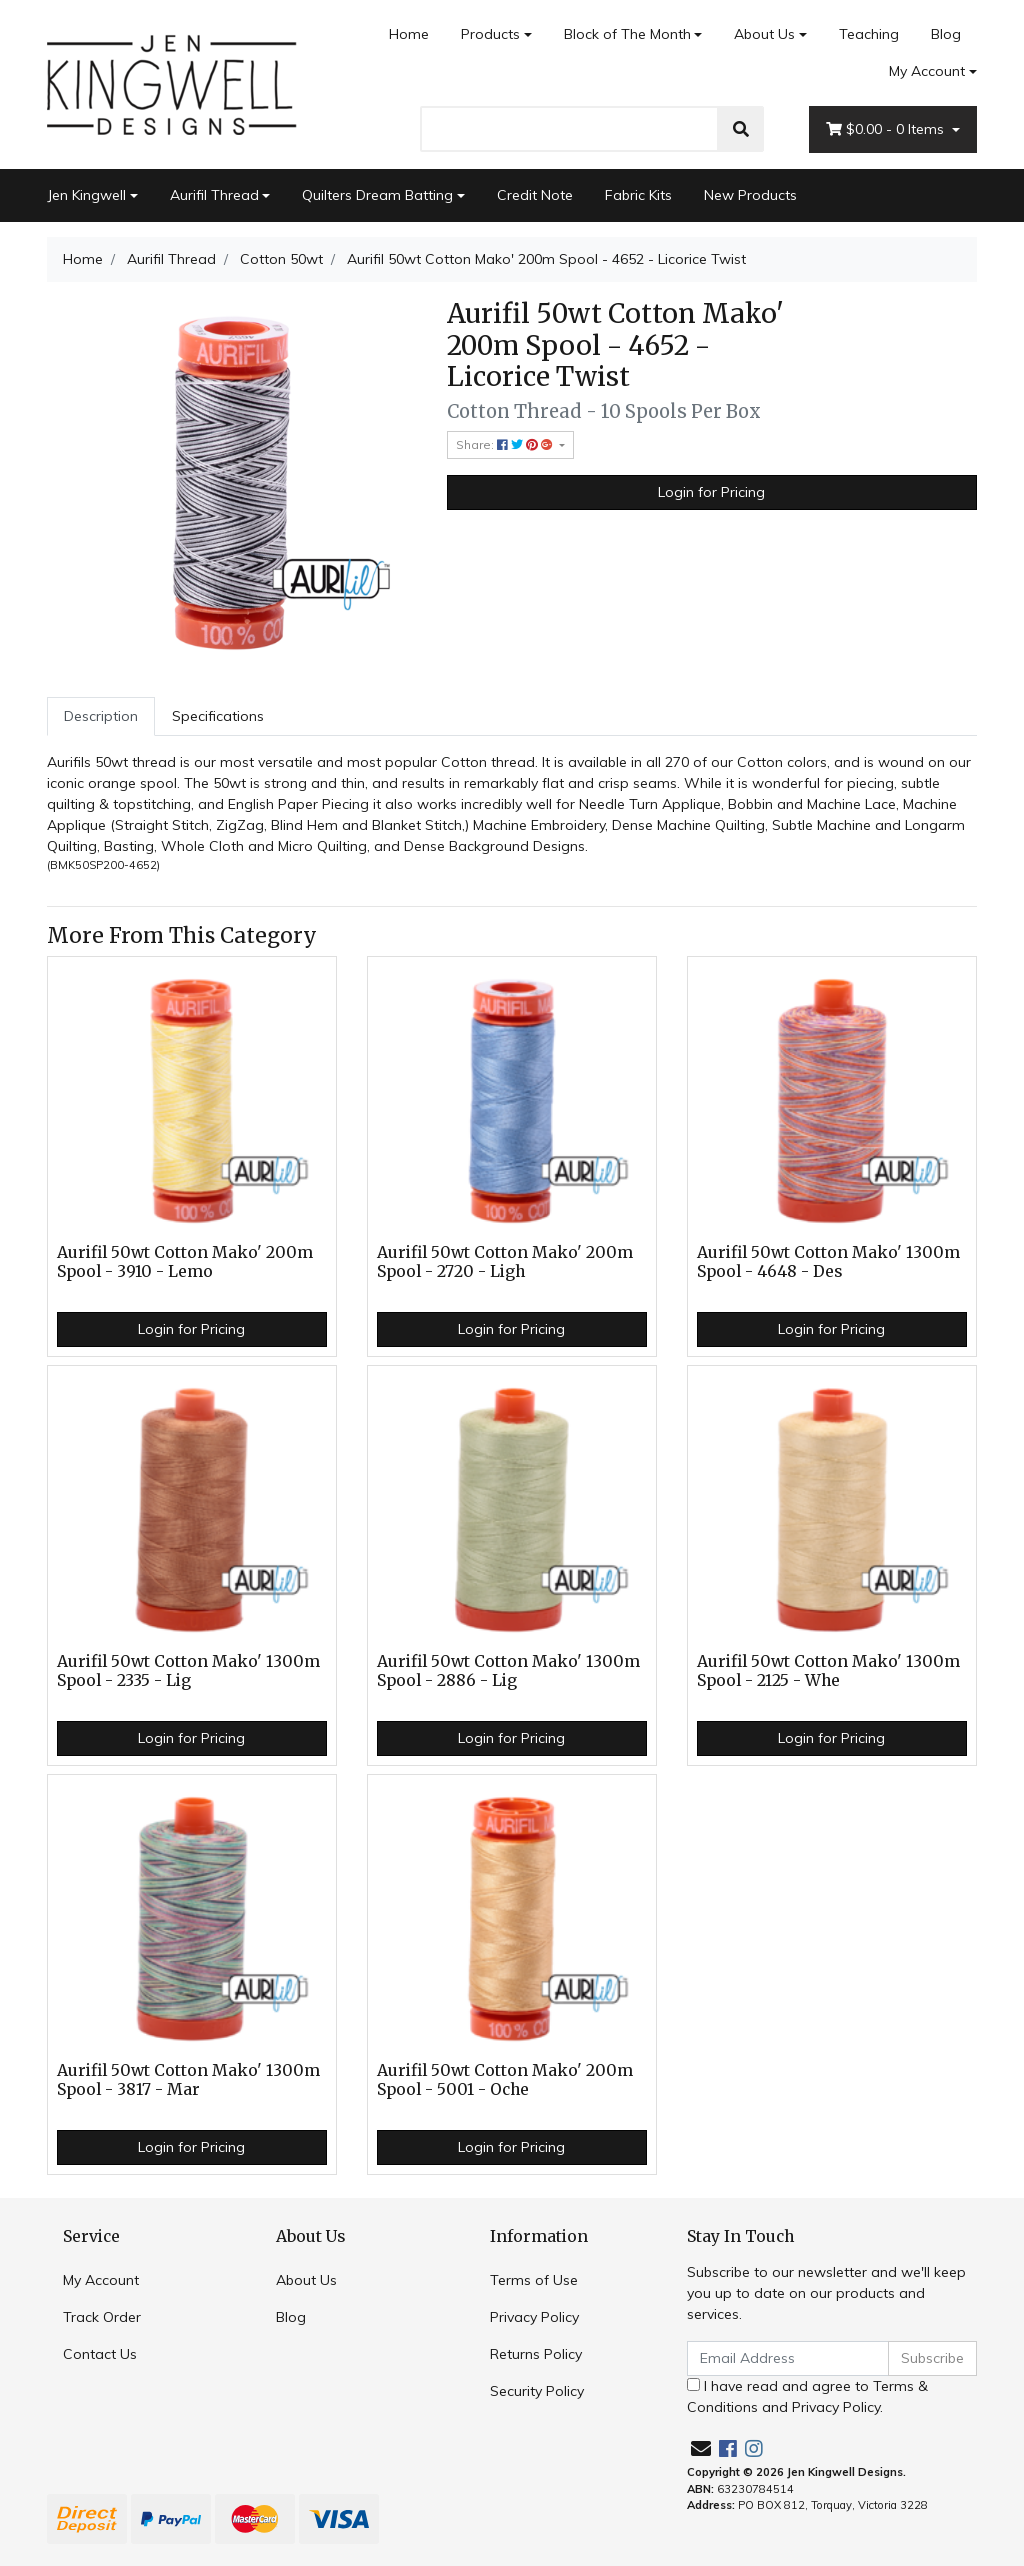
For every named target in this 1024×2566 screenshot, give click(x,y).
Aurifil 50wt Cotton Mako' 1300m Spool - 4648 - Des (828, 1262)
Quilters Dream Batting (377, 195)
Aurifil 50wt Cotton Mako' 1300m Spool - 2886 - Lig (508, 1671)
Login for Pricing (711, 492)
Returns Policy (536, 2354)
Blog (946, 34)
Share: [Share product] (506, 444)
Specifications (218, 716)
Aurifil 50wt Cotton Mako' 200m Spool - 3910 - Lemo (185, 1262)
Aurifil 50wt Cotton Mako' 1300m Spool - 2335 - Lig (188, 1671)
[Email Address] (788, 2358)
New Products (750, 195)
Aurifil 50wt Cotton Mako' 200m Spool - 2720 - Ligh (505, 1262)
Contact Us (100, 2354)
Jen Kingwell (86, 195)
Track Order (102, 2317)
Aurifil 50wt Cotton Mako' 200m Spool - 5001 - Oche (505, 2080)
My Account (101, 2280)
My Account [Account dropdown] (927, 71)
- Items (887, 129)
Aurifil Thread (214, 195)
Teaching (869, 34)
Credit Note (535, 195)
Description (101, 716)
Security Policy (537, 2391)
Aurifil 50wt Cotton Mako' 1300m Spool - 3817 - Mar (188, 2080)
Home (409, 34)
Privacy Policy (534, 2317)
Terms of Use (534, 2280)
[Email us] (701, 2448)
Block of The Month (627, 34)
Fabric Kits (638, 195)
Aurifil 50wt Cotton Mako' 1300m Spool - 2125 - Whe (828, 1671)
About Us (764, 34)
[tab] (101, 716)
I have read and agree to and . (807, 2396)
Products (490, 34)
